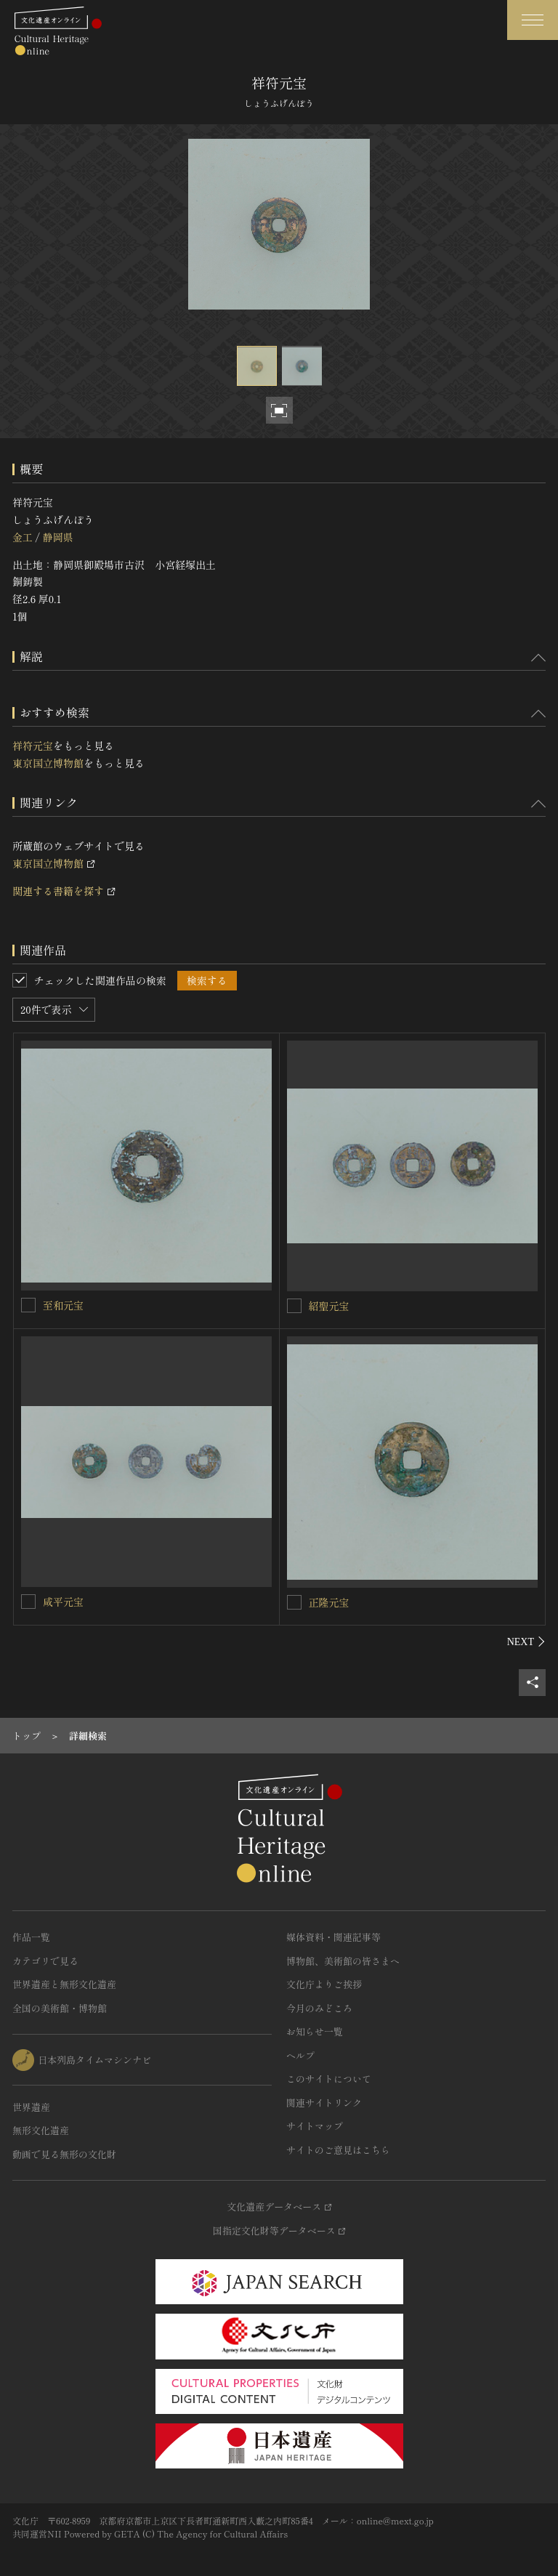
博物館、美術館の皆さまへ (343, 1961)
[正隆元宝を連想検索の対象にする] (294, 1602)
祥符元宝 (32, 745)
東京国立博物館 (48, 763)
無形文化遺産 (40, 2130)
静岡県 (57, 537)
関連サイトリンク (324, 2102)
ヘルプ (300, 2055)
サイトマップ (314, 2126)
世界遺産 (31, 2107)
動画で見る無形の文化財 (64, 2154)
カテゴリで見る (45, 1961)
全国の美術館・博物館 (59, 2008)
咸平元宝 (63, 1601)
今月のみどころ (319, 2008)
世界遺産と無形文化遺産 (64, 1984)
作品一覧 (31, 1937)
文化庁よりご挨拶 (324, 1984)
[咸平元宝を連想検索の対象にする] (28, 1601)
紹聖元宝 (329, 1306)
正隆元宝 (329, 1602)
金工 (22, 537)
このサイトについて (328, 2079)
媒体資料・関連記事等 (333, 1937)
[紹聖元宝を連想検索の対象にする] (294, 1306)
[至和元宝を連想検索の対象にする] (28, 1305)
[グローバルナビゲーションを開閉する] (532, 20)
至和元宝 (63, 1305)
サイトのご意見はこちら (338, 2150)
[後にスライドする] (526, 1641)
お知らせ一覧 (314, 2031)
